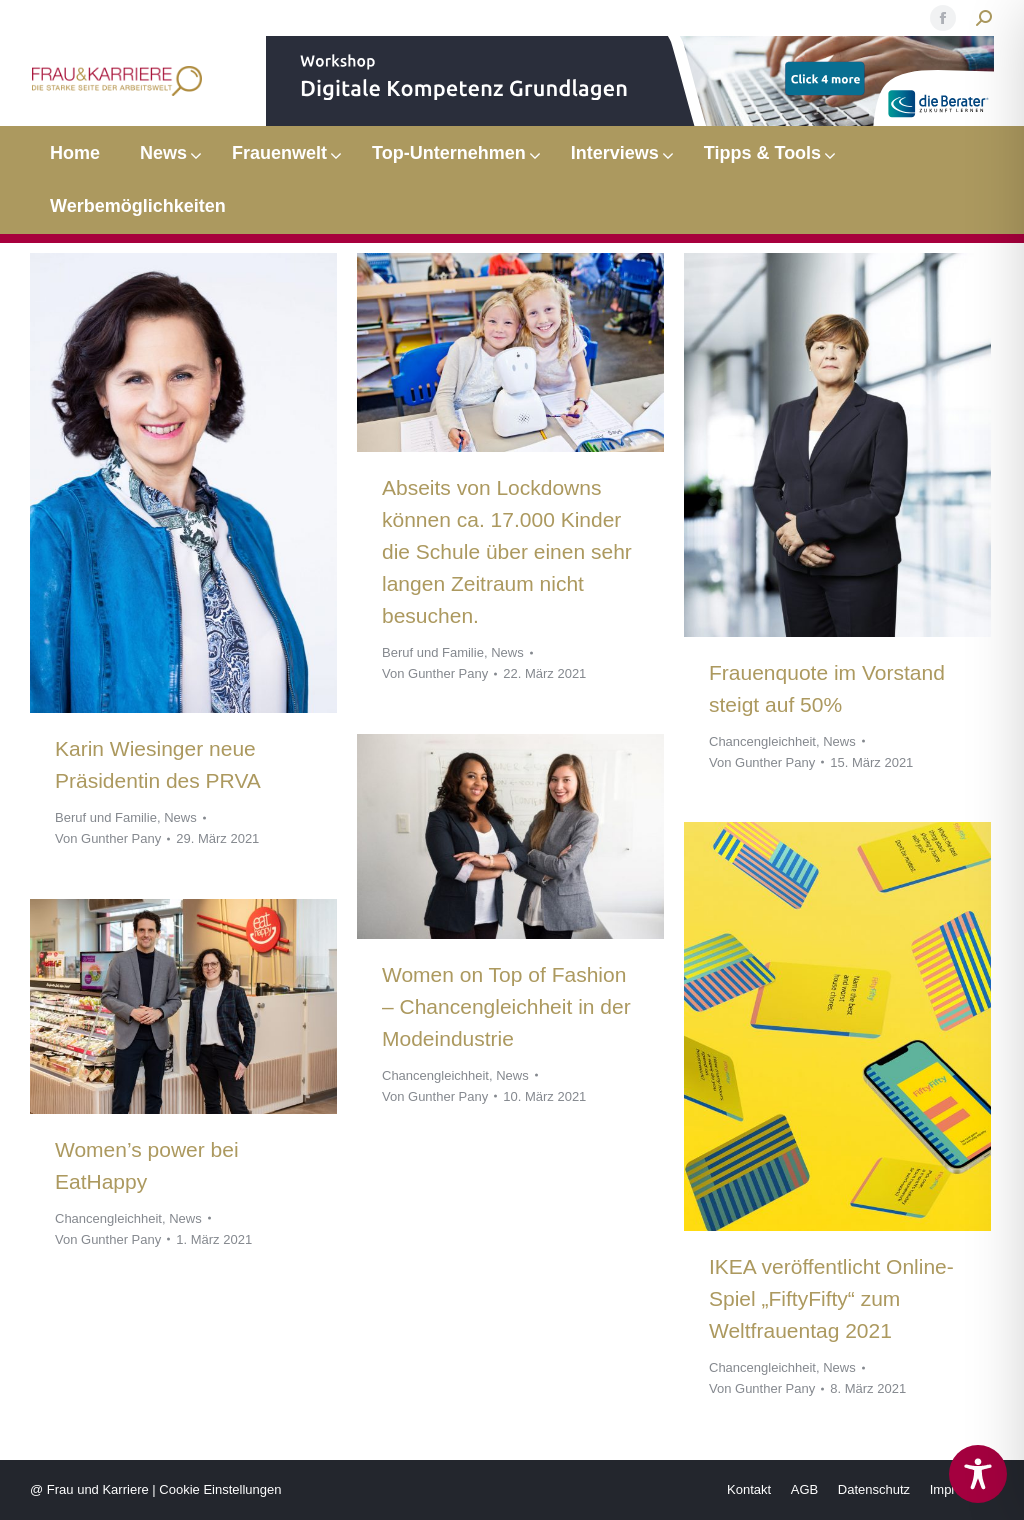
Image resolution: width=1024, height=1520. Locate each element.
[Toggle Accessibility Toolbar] (978, 1474)
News (180, 817)
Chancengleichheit (762, 741)
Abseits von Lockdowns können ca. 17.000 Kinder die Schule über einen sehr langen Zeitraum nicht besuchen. (507, 551)
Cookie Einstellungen (220, 1489)
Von (108, 838)
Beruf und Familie (106, 817)
